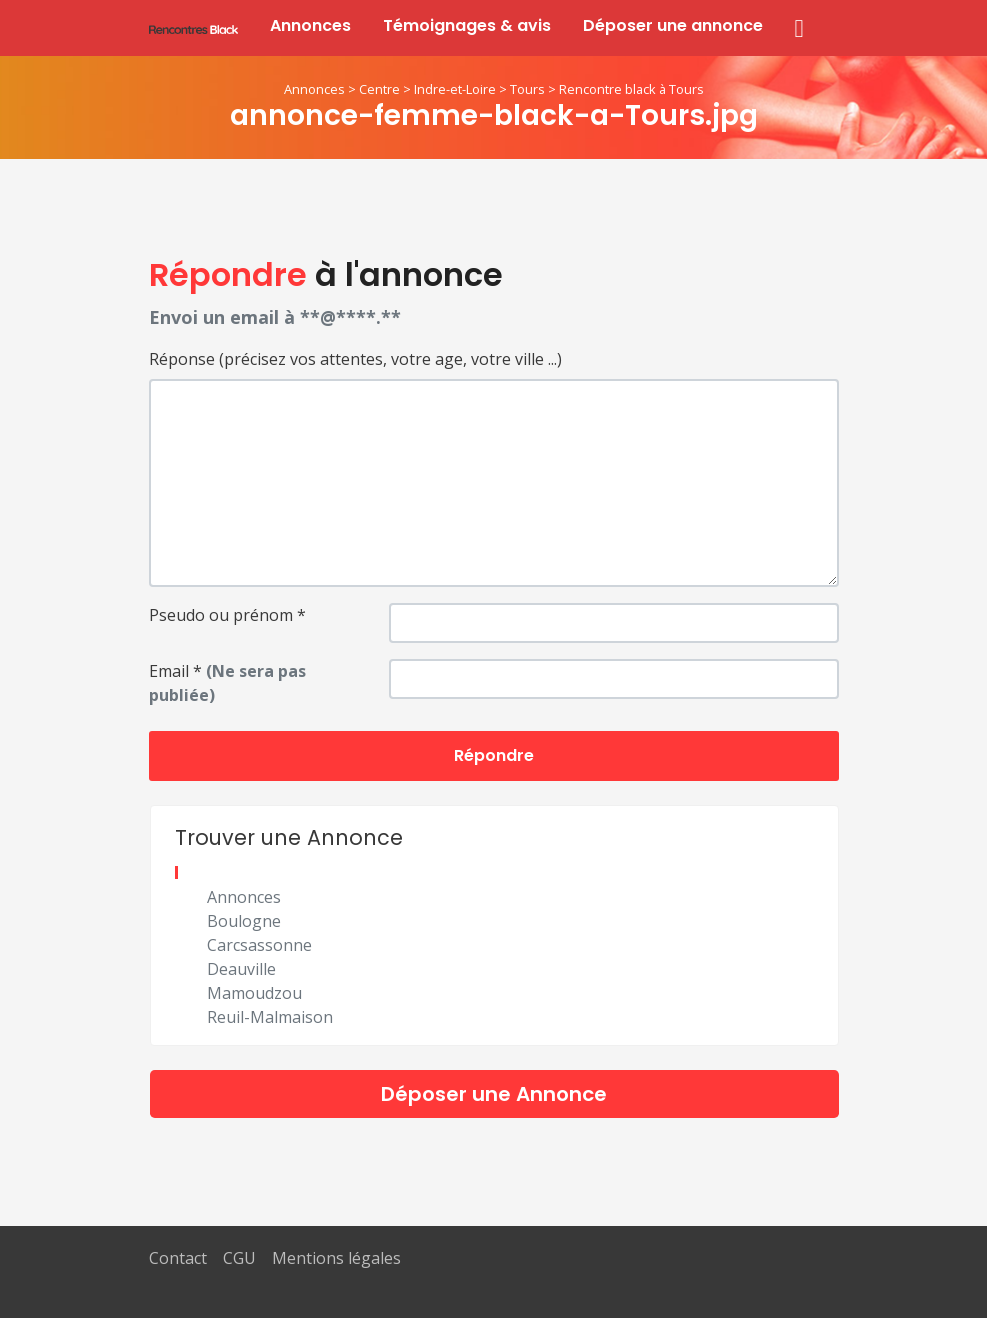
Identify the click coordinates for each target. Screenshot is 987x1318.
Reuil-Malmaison (270, 1017)
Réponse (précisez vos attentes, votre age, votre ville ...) (355, 359)
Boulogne (244, 921)
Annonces (310, 25)
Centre (379, 89)
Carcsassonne (259, 945)
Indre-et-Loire (455, 89)
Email (227, 683)
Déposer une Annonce (494, 1094)
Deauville (241, 969)
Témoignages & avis (467, 25)
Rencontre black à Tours (631, 89)
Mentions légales (336, 1258)
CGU (239, 1258)
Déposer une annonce (673, 25)
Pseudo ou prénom (227, 615)
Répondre (494, 755)
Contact (178, 1258)
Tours (527, 89)
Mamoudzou (254, 993)
